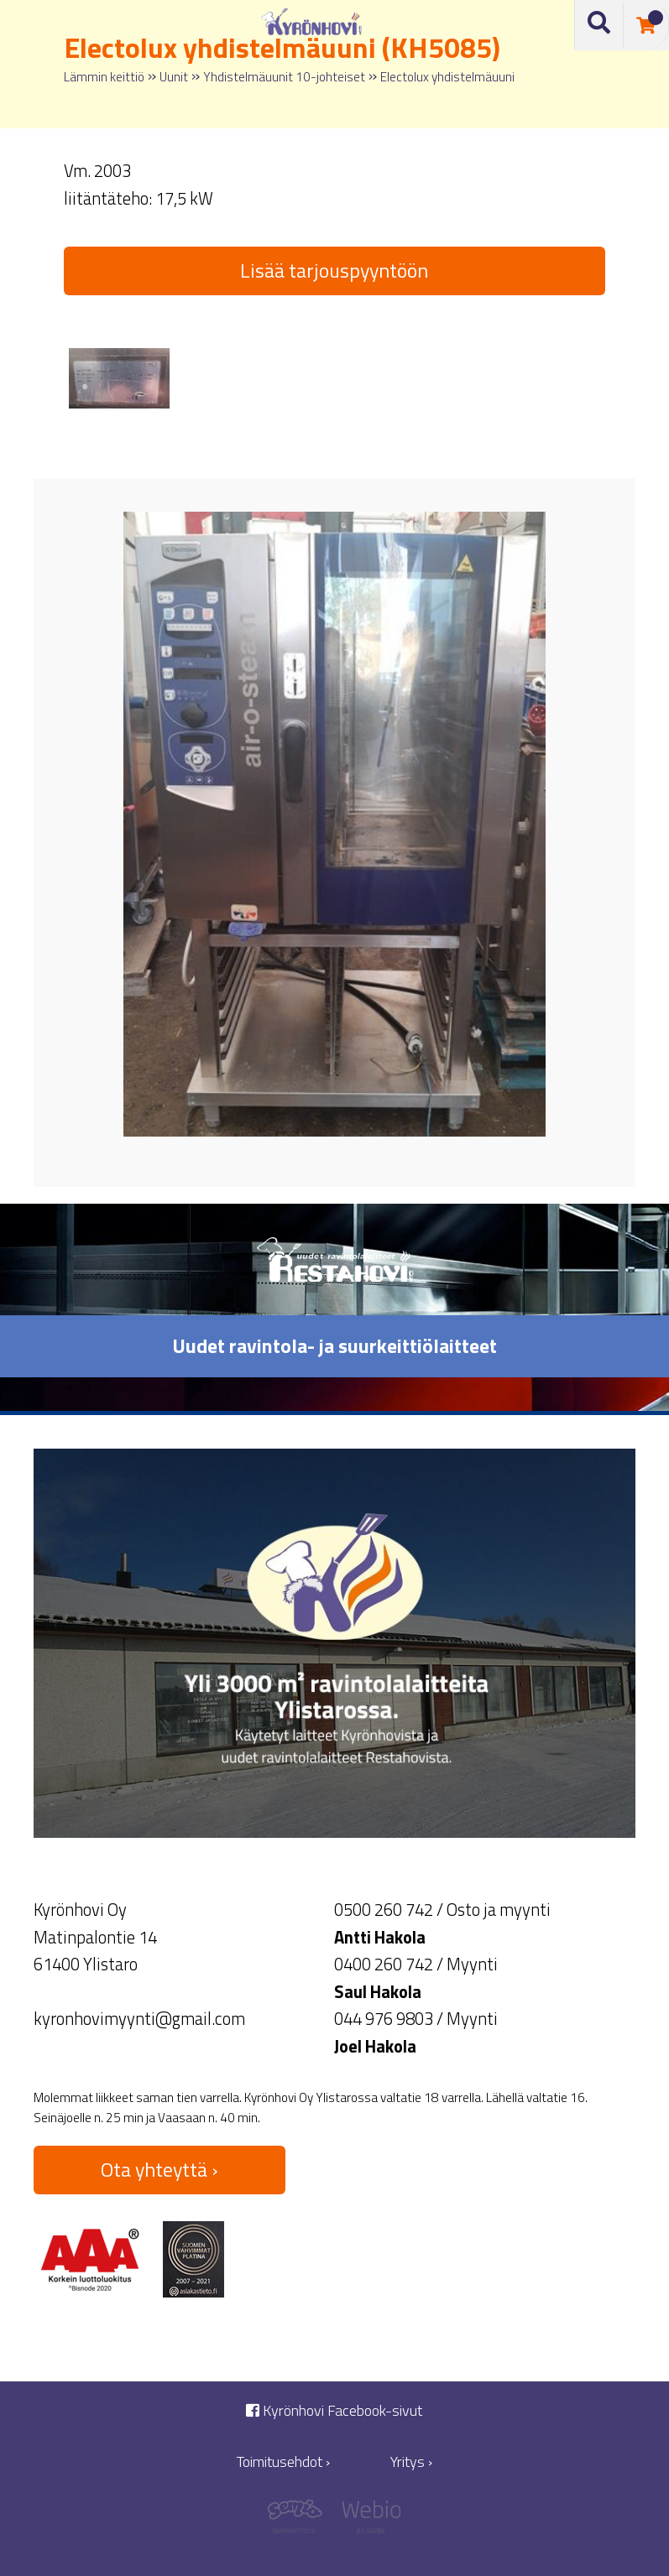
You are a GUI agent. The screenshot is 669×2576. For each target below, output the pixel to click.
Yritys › (411, 2461)
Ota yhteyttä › (159, 2169)
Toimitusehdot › (283, 2461)
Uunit (173, 76)
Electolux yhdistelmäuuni (447, 76)
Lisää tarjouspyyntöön (334, 270)
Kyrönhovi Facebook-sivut (334, 2410)
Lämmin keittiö (104, 76)
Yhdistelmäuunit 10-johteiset (284, 76)
